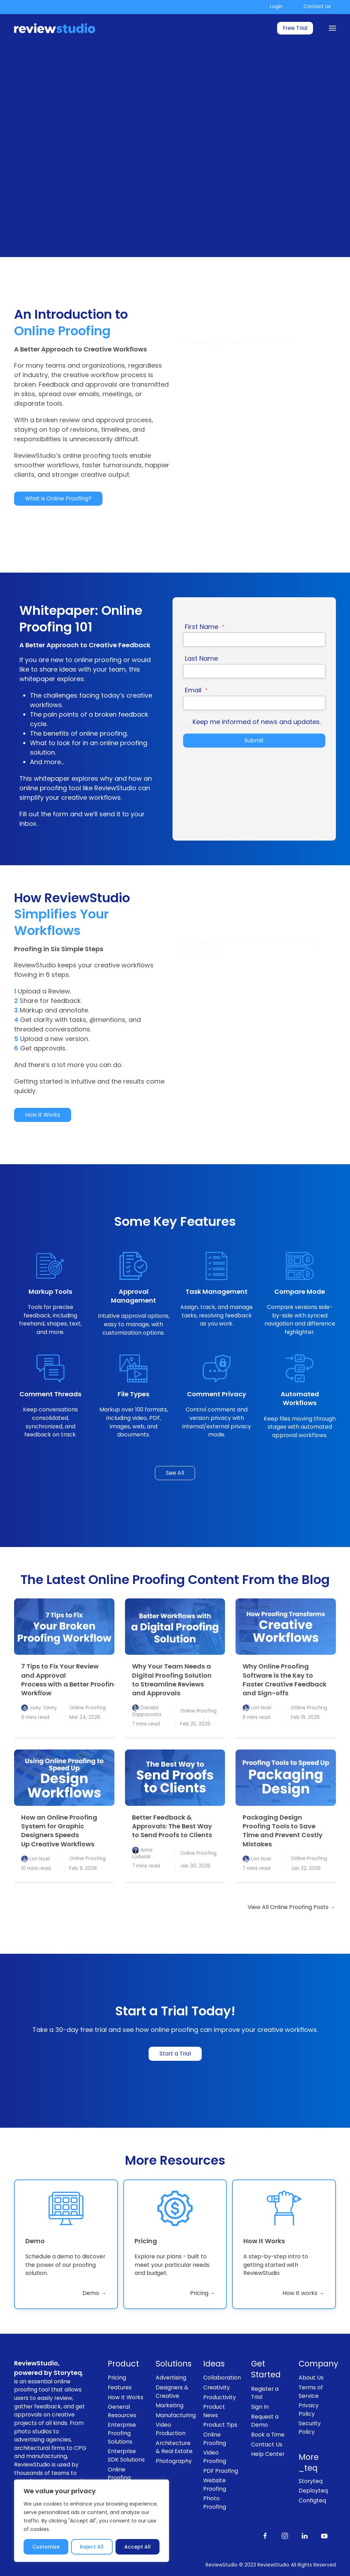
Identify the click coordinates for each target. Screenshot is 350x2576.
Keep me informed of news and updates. (257, 721)
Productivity (219, 2397)
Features (120, 2387)
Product (123, 2363)
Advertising (171, 2378)
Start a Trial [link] (175, 2054)
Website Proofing (214, 2484)
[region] (91, 2521)
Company (317, 2363)
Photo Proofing (214, 2502)
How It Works (125, 2397)
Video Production (171, 2429)
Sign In (260, 2407)
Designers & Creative (172, 2391)
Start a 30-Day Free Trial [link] (58, 178)
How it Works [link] (42, 1115)
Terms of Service (311, 2391)
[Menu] (332, 28)
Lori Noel (261, 1707)
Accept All (137, 2546)
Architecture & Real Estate (174, 2447)
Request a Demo (265, 2421)
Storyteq (311, 2481)
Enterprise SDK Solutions (126, 2455)
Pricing (117, 2378)
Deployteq (313, 2491)
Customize (46, 2546)
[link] (64, 1626)
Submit (254, 740)
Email (196, 690)
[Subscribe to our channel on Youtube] (324, 2535)
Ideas (214, 2363)
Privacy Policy (309, 2409)
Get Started (266, 2369)
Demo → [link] (94, 2293)
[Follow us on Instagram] (285, 2535)
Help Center (268, 2454)
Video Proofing (214, 2457)
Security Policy (310, 2427)
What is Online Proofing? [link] (58, 498)
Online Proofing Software (120, 2477)
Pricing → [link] (202, 2293)
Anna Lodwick (142, 1853)
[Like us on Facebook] (265, 2535)
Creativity (216, 2387)
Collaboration (221, 2378)
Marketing (169, 2405)
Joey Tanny (43, 1707)
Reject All (92, 2546)
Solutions (174, 2363)
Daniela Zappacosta (146, 1711)
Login (276, 6)
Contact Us (317, 6)
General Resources (122, 2411)
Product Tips (220, 2425)
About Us (311, 2378)
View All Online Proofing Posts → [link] (292, 1907)
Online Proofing (87, 1707)
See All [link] (175, 1473)
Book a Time (268, 2435)
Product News (214, 2411)
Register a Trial (265, 2393)
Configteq (312, 2500)
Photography (174, 2461)
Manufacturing (174, 2415)
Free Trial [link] (295, 28)
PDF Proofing (220, 2471)
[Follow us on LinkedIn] (304, 2535)
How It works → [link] (303, 2293)
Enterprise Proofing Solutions (122, 2433)
